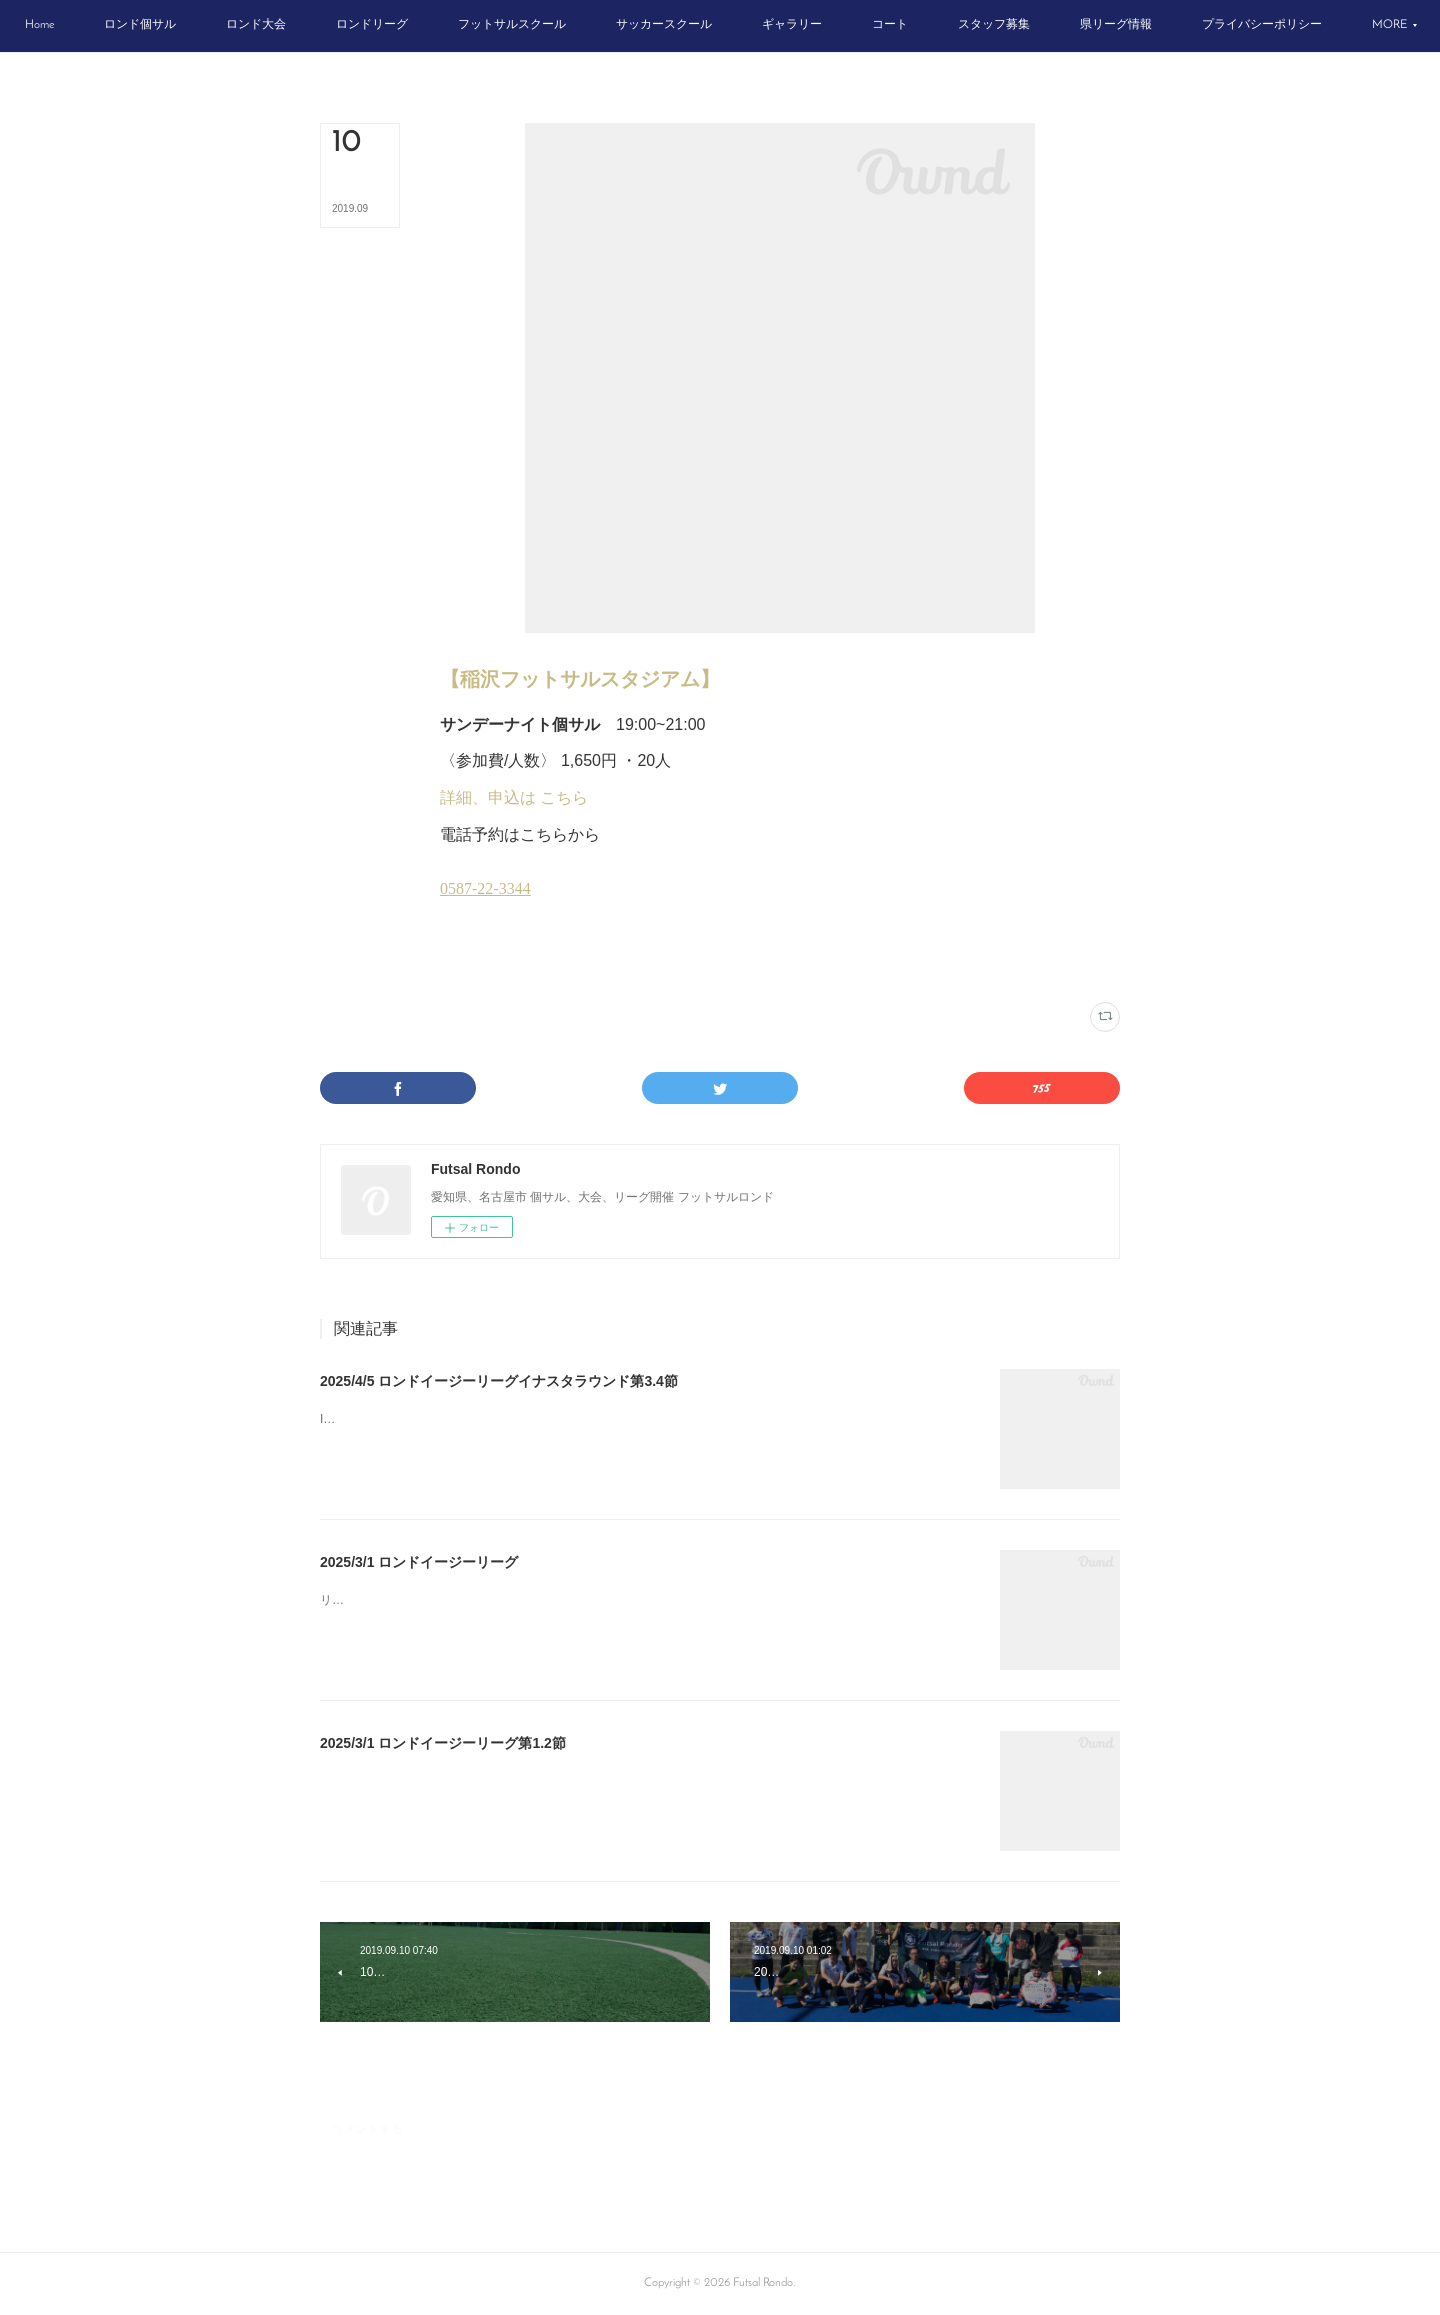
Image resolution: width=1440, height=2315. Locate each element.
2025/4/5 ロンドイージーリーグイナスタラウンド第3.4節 (499, 1381)
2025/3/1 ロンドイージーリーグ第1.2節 (443, 1743)
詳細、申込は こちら (514, 797)
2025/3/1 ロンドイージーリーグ (419, 1562)
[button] (123, 26)
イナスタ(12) (469, 962)
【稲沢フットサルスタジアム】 (580, 679)
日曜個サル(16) (538, 962)
